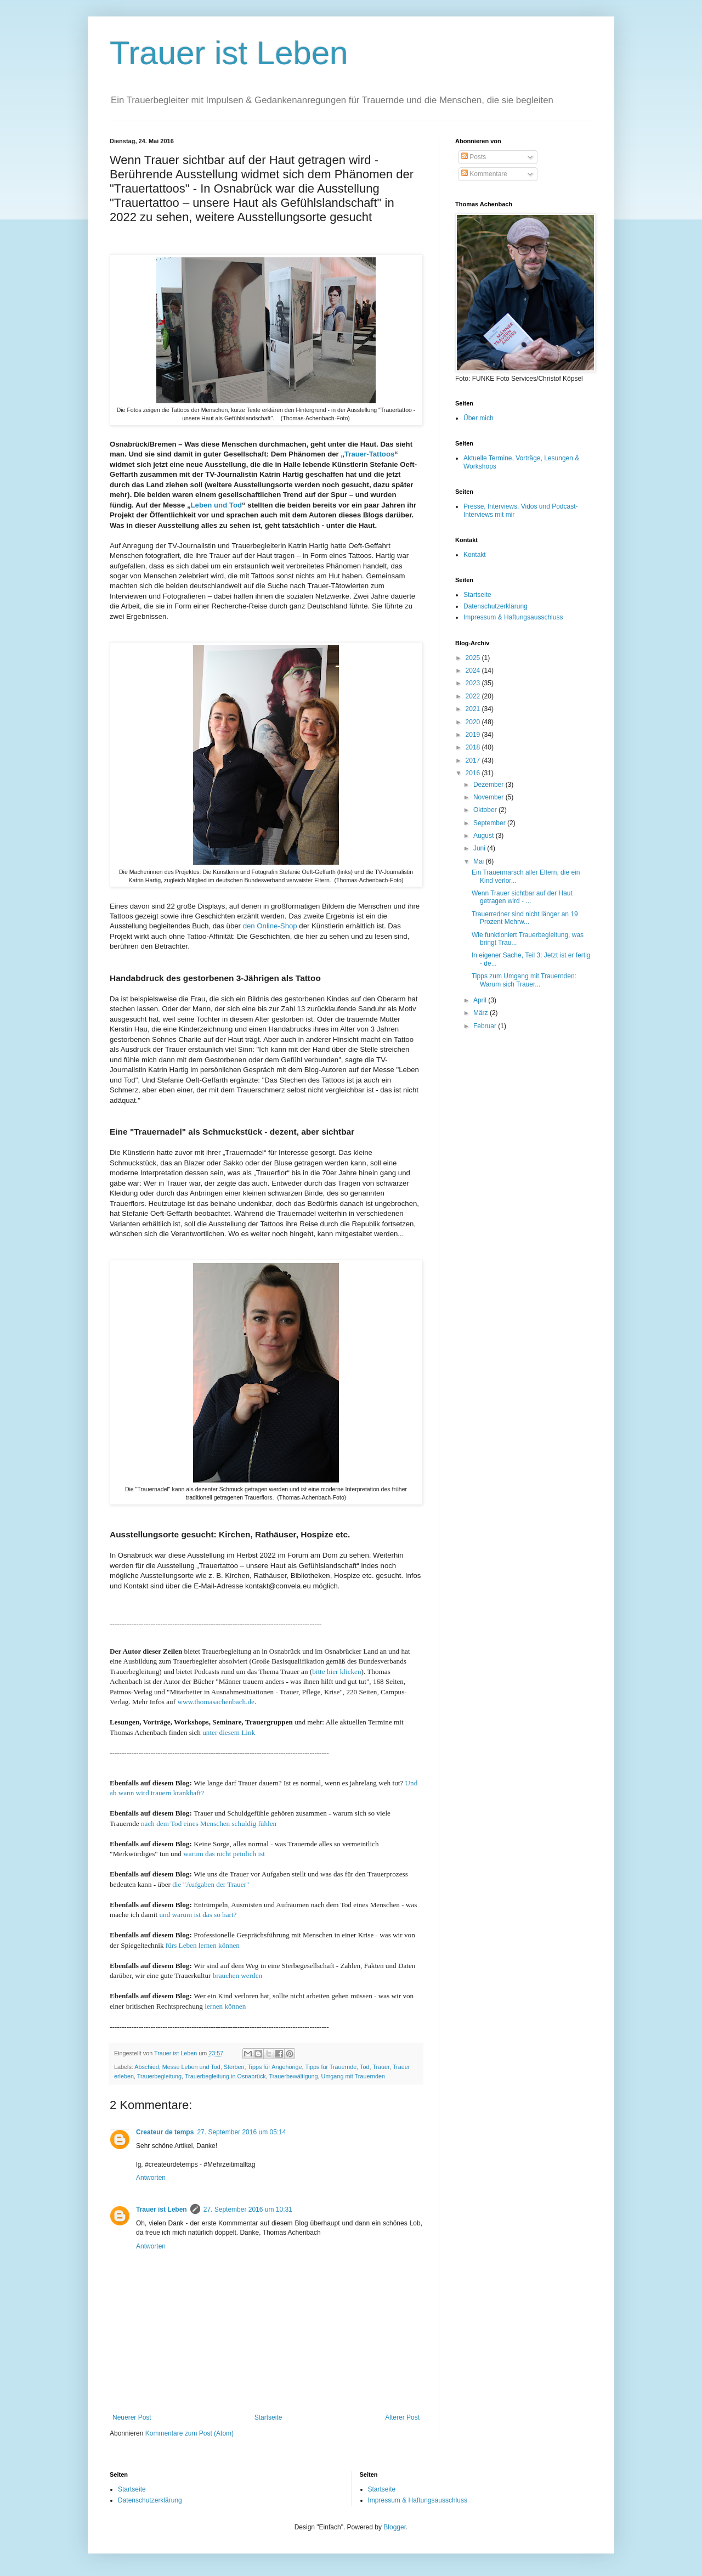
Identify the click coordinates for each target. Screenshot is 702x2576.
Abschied (146, 2067)
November (489, 797)
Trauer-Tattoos (369, 454)
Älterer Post (402, 2417)
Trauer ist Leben (229, 53)
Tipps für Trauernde (330, 2067)
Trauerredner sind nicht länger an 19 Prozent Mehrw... (525, 918)
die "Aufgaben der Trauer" (210, 1884)
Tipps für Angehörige (274, 2067)
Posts (473, 157)
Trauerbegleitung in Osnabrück (225, 2076)
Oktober (486, 810)
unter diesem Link (228, 1732)
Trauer (380, 2067)
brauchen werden (238, 1975)
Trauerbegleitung (159, 2076)
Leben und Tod (216, 505)
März (481, 1013)
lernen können (225, 2006)
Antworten (151, 2178)
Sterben (234, 2067)
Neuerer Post (131, 2417)
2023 (474, 683)
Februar (485, 1026)
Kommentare (484, 174)
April (480, 1000)
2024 (474, 670)
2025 (474, 658)
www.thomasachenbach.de (215, 1702)
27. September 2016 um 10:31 (247, 2209)
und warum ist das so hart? (197, 1914)
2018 (474, 747)
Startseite (268, 2417)
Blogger (394, 2527)
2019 (474, 735)
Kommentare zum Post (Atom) (189, 2433)
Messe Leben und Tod (191, 2067)
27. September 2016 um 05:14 (241, 2132)
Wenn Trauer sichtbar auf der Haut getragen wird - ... (522, 897)
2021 (474, 709)
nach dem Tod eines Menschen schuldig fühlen (208, 1823)
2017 (474, 760)
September (490, 823)
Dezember (489, 784)
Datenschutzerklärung (495, 606)
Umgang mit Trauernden (353, 2076)
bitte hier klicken (336, 1671)
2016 (474, 773)
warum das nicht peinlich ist (224, 1854)
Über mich (478, 418)
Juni (480, 848)
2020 (474, 722)
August (484, 835)
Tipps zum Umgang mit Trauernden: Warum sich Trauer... (524, 980)
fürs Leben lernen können (203, 1945)
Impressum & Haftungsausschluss (513, 617)
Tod (364, 2067)
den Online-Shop (270, 926)
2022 (474, 696)
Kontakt (474, 555)
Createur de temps (165, 2132)
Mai (479, 861)
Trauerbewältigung (293, 2076)
